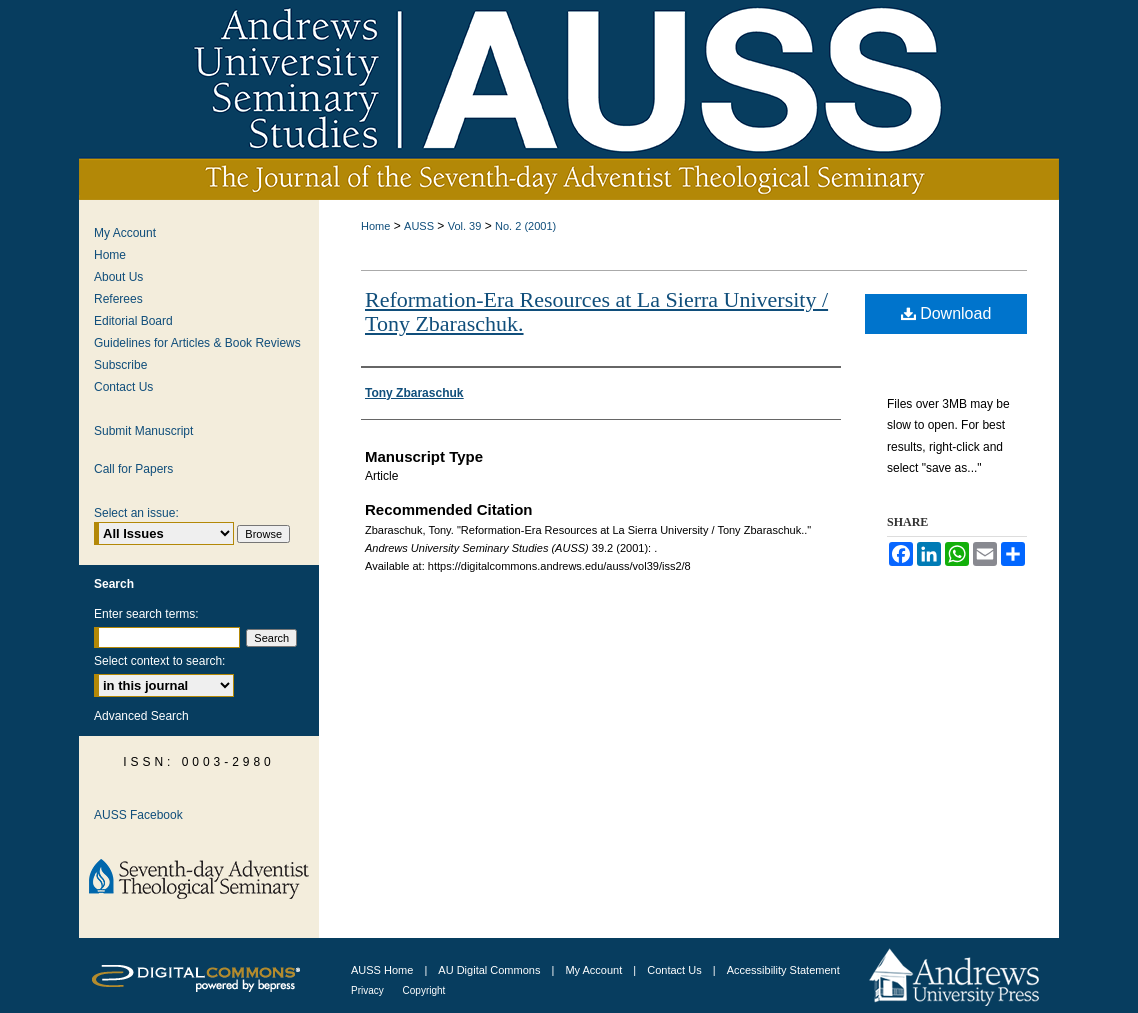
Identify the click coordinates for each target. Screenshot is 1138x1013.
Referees (118, 299)
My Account (125, 233)
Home (375, 226)
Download (946, 313)
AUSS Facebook (138, 815)
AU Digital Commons (490, 970)
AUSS (419, 226)
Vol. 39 (465, 226)
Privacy (369, 990)
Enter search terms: (146, 614)
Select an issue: (136, 513)
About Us (118, 277)
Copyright (424, 990)
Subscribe (120, 365)
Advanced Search (141, 716)
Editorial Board (133, 321)
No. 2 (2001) (525, 226)
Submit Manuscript (143, 431)
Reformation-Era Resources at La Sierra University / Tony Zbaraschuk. (596, 311)
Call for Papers (133, 469)
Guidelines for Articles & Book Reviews (197, 343)
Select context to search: (159, 661)
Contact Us (123, 387)
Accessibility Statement (783, 970)
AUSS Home (382, 970)
